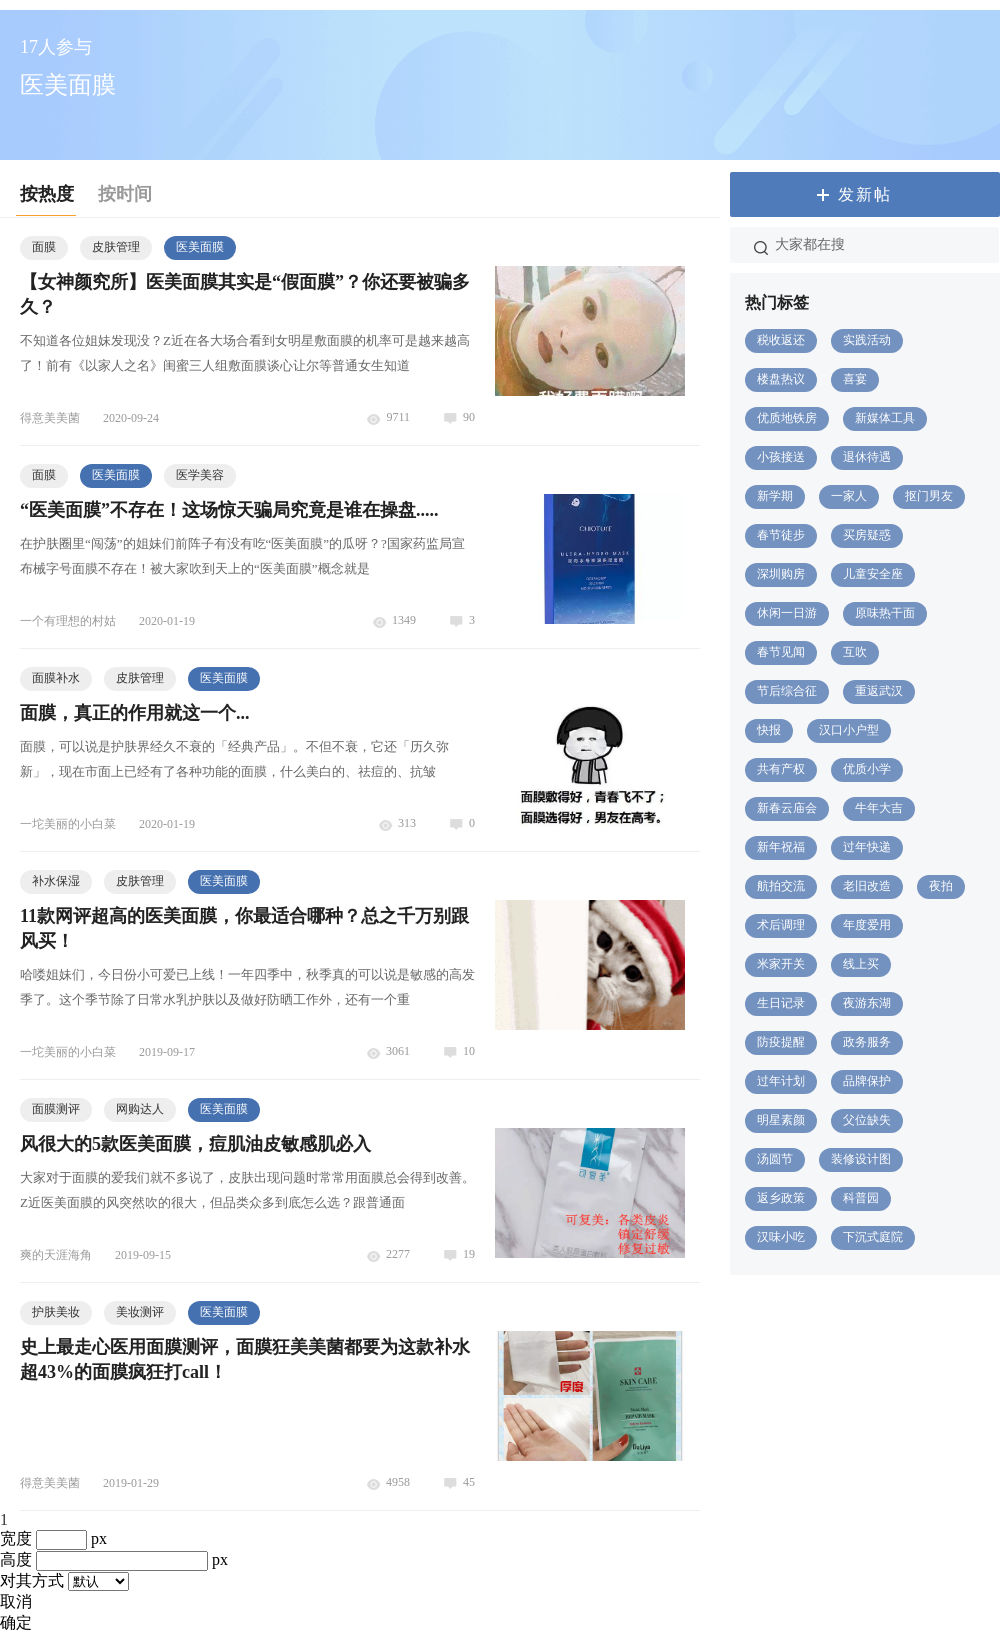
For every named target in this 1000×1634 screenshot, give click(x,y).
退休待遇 (867, 457)
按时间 (125, 194)
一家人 (849, 496)
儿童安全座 (873, 574)
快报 (769, 730)
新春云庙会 (787, 808)
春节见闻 (781, 652)
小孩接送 (781, 457)
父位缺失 (867, 1120)
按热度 (47, 194)
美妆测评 (140, 1312)
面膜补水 (56, 678)
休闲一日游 (787, 613)
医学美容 (200, 475)
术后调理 (781, 925)
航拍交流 (781, 886)
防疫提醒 (781, 1042)
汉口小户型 (849, 730)
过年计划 (781, 1081)
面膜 (44, 247)
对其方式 (32, 1580)
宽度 (16, 1538)
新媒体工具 (885, 418)
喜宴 (855, 379)
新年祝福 (781, 847)
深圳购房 (781, 574)
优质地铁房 (787, 418)
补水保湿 (56, 881)
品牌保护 (867, 1081)
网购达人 (140, 1109)
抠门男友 (929, 496)
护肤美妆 (56, 1312)
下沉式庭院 (873, 1237)
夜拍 (941, 886)
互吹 (855, 652)
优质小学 (867, 769)
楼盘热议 (781, 379)
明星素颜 (781, 1120)
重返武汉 (879, 691)
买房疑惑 (867, 535)
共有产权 (781, 769)
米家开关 (781, 964)
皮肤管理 (116, 247)
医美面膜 (200, 247)
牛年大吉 (879, 808)
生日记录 (781, 1003)
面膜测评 (56, 1109)
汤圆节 (775, 1159)
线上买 (861, 964)
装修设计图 (861, 1159)
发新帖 (865, 194)
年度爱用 (867, 925)
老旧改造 (867, 886)
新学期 (775, 496)
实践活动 (867, 340)
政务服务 (867, 1042)
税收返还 (781, 340)
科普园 (861, 1198)
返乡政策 (781, 1198)
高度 (16, 1559)
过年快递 (867, 847)
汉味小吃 (781, 1237)
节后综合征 (787, 691)
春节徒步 (781, 535)
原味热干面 (885, 613)
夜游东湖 (867, 1003)
